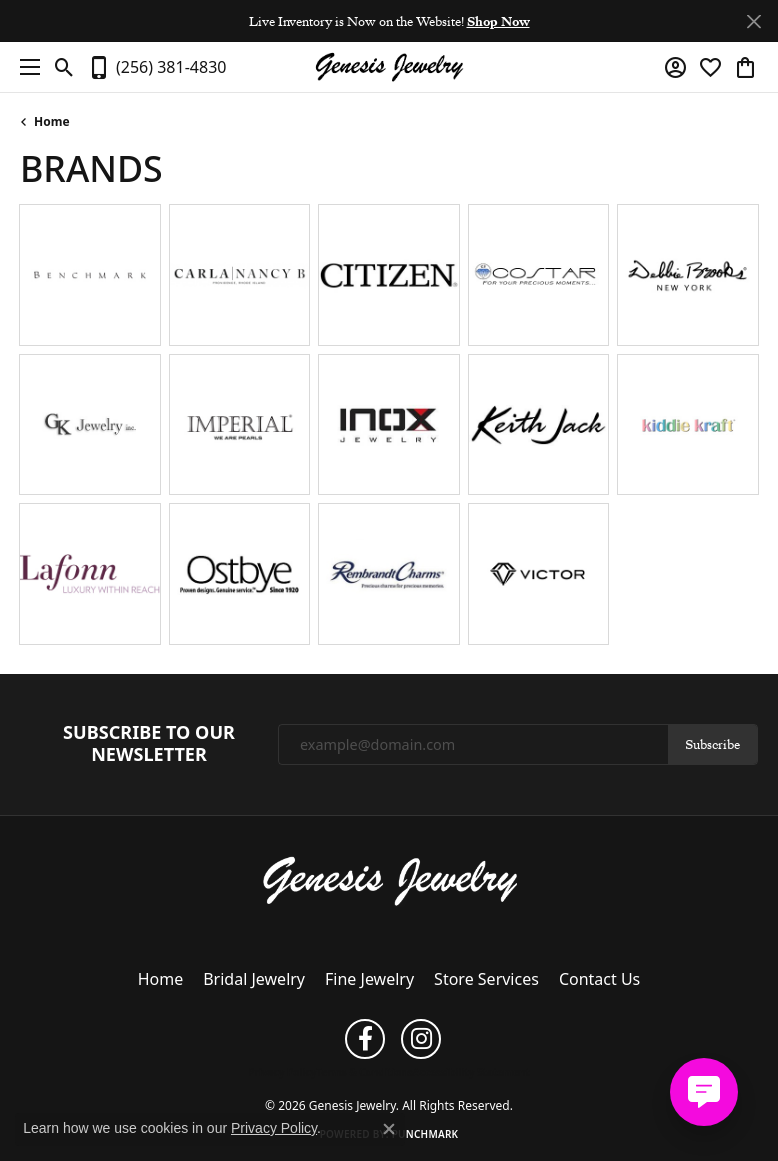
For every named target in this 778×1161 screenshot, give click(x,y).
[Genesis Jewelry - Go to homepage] (389, 879)
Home (52, 121)
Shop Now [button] (498, 21)
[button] (64, 67)
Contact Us (599, 979)
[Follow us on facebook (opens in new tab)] (365, 1039)
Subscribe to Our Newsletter (149, 743)
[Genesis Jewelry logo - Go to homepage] (389, 67)
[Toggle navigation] (25, 67)
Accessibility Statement (471, 1072)
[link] (156, 67)
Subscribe (712, 744)
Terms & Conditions (364, 1072)
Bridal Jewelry (254, 979)
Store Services (486, 979)
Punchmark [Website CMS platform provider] (425, 1134)
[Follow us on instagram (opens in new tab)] (421, 1039)
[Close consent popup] (389, 1129)
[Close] (753, 21)
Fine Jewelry (369, 979)
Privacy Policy (282, 1072)
